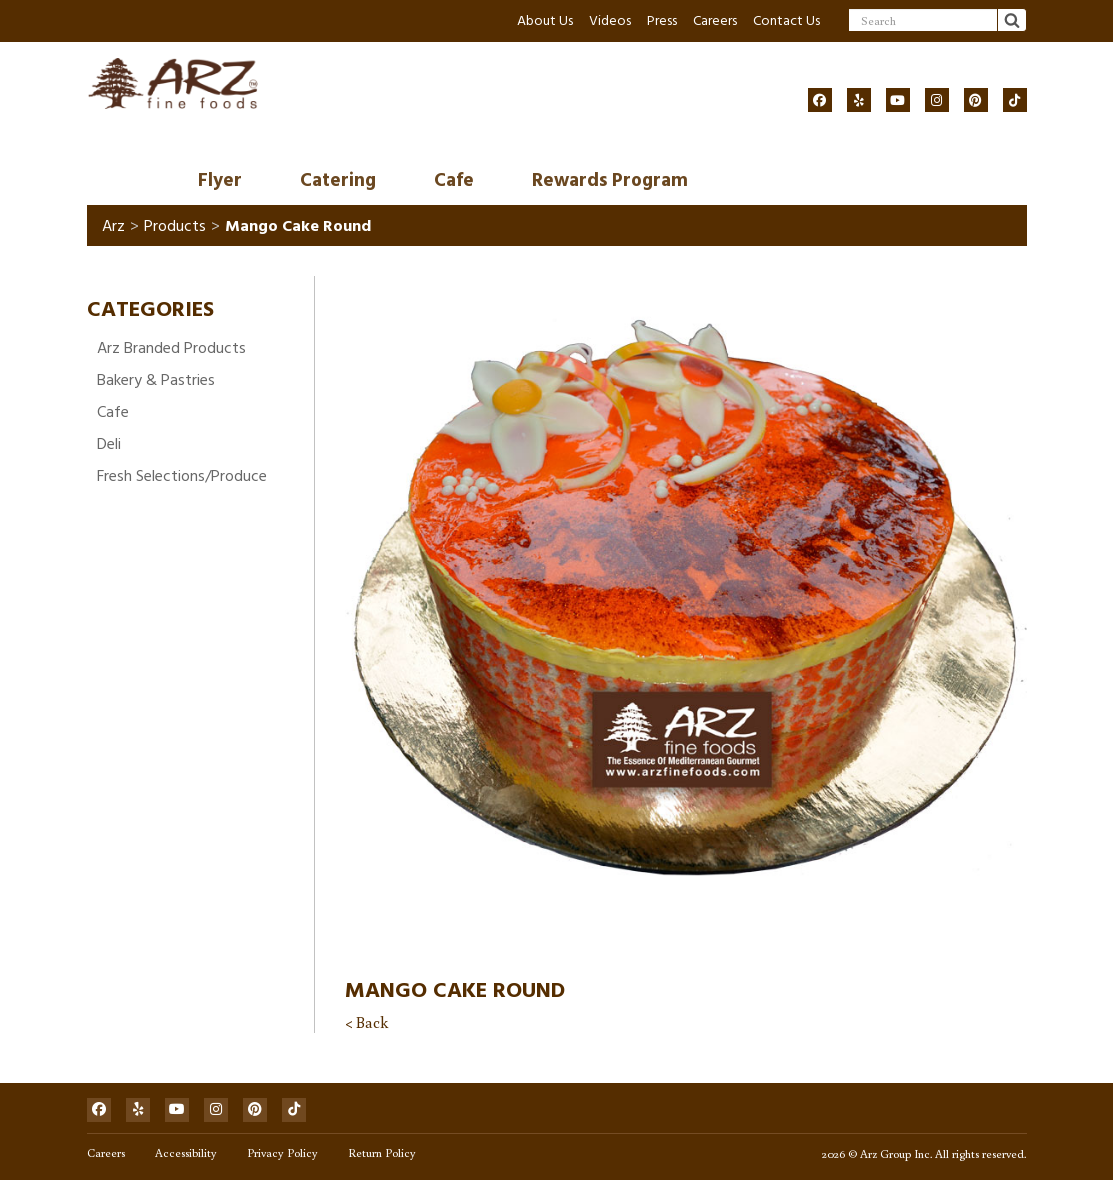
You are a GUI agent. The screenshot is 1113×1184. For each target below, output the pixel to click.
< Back (366, 1024)
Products (175, 227)
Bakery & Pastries (156, 381)
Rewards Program (610, 181)
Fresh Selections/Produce (182, 477)
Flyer (220, 181)
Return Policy (382, 1156)
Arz (113, 227)
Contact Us (786, 20)
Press (662, 20)
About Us (545, 20)
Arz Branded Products (171, 349)
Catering (338, 181)
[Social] (820, 100)
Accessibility (186, 1156)
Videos (610, 20)
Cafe (454, 181)
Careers (715, 20)
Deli (109, 445)
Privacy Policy (282, 1156)
